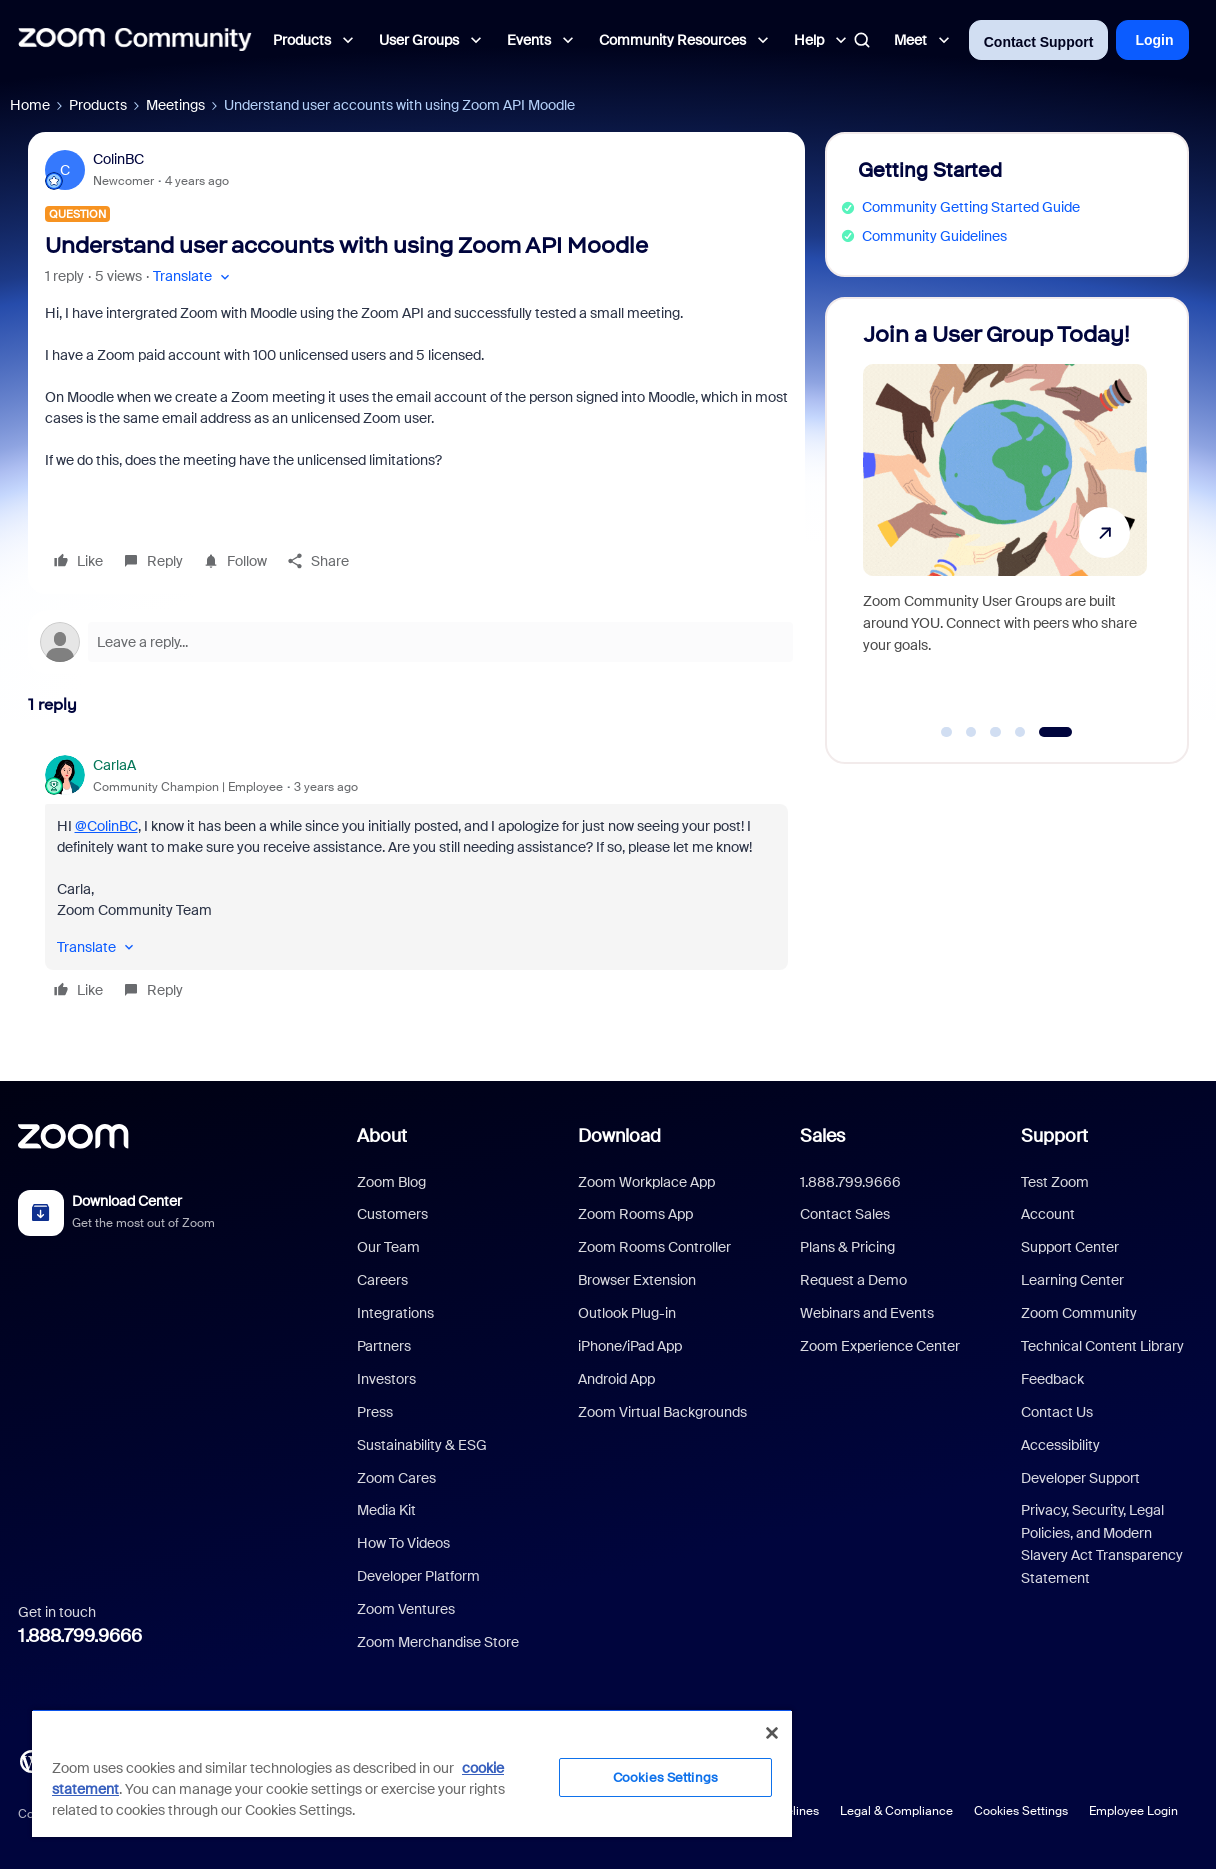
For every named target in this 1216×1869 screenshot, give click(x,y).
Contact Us (1057, 1412)
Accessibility (1060, 1445)
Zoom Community (1079, 1313)
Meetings (175, 105)
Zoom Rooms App (635, 1214)
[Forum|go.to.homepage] (135, 40)
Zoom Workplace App (646, 1182)
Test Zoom (1055, 1182)
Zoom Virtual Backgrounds (662, 1412)
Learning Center (1072, 1280)
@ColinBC (106, 826)
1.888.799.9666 (80, 1636)
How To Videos (403, 1543)
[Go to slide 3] (996, 732)
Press (375, 1412)
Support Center (1070, 1247)
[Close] (772, 1733)
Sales (822, 1136)
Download (619, 1136)
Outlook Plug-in (627, 1313)
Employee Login (1133, 1811)
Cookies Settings (1021, 1811)
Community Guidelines (934, 236)
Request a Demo (853, 1280)
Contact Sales (845, 1214)
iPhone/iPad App (630, 1346)
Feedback (1052, 1379)
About (382, 1136)
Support (1054, 1136)
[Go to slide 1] (947, 732)
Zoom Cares (396, 1478)
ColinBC (118, 159)
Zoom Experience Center (880, 1346)
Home (30, 105)
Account (1048, 1214)
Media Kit (386, 1510)
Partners (384, 1346)
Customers (392, 1214)
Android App (616, 1379)
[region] (412, 1773)
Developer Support (1080, 1478)
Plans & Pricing (847, 1247)
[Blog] (31, 1760)
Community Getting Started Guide (971, 207)
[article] (416, 880)
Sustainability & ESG (422, 1445)
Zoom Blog (391, 1182)
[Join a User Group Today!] (1005, 521)
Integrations (395, 1313)
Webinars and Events (867, 1313)
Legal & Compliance (896, 1811)
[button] (193, 276)
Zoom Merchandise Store (438, 1642)
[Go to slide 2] (971, 732)
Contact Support (1039, 42)
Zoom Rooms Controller (654, 1247)
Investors (386, 1379)
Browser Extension (637, 1280)
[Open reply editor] (416, 642)
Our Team (388, 1247)
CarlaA (114, 765)
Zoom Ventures (406, 1609)
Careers (382, 1280)
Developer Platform (418, 1576)
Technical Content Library (1102, 1346)
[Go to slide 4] (1020, 732)
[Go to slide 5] (1055, 732)
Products (98, 105)
